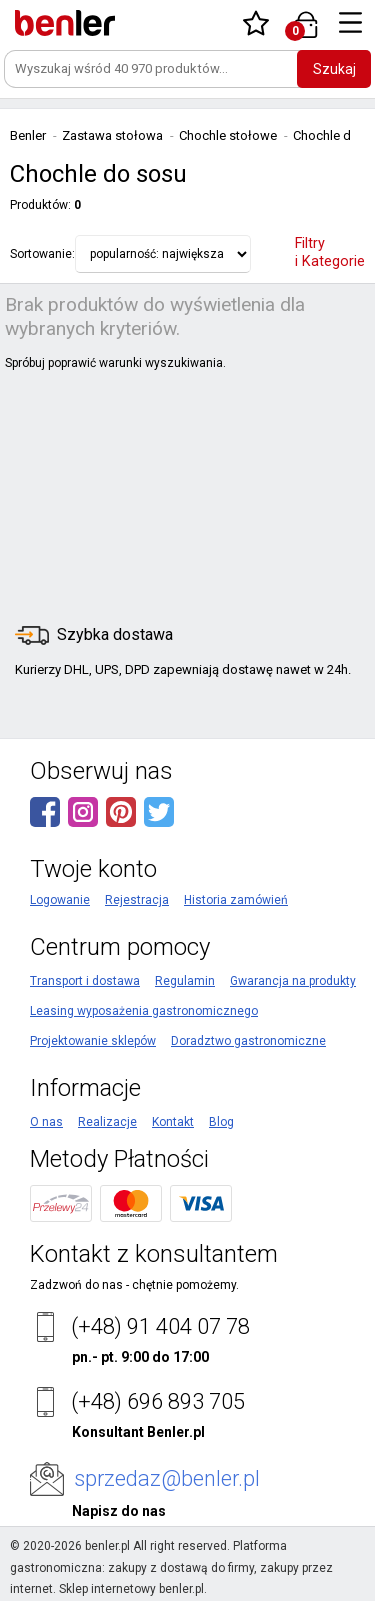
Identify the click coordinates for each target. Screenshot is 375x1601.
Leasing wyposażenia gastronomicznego (144, 1011)
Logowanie (60, 900)
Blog (221, 1122)
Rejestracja (137, 900)
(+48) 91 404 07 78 (160, 1326)
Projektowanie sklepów (93, 1041)
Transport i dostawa (85, 981)
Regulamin (185, 981)
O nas (46, 1122)
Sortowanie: (42, 254)
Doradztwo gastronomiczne (248, 1041)
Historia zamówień (236, 900)
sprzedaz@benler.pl (167, 1478)
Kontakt (173, 1122)
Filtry (330, 252)
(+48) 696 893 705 (158, 1401)
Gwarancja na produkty (293, 981)
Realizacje (107, 1122)
